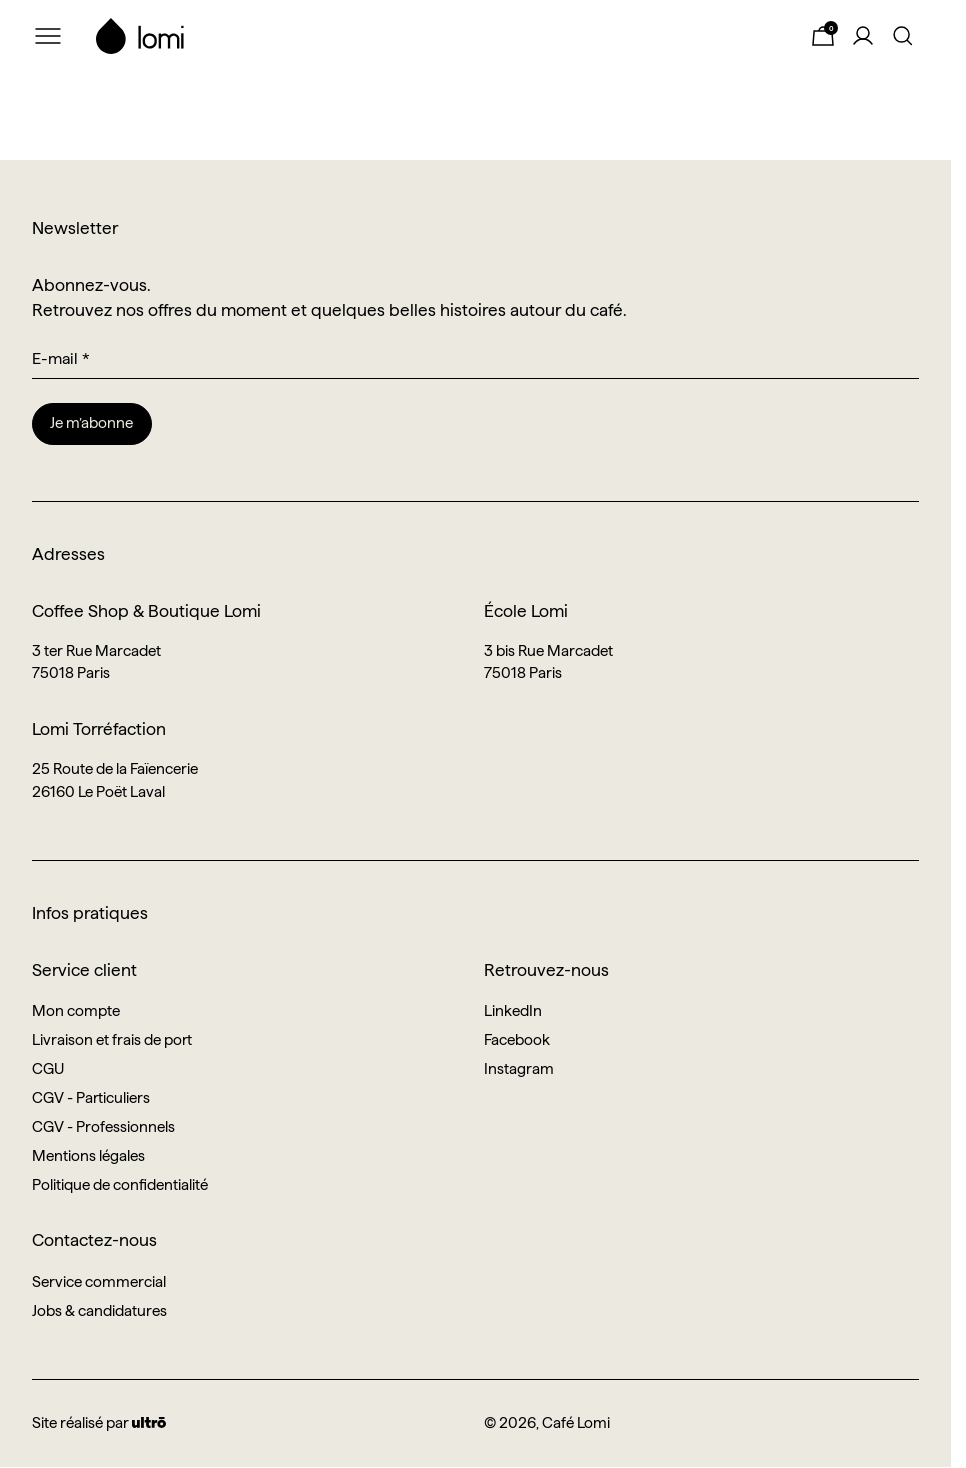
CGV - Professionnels (103, 1126)
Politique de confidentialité (120, 1184)
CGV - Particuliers (91, 1097)
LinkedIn (513, 1010)
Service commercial (99, 1281)
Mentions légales (88, 1155)
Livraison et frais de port (112, 1039)
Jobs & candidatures (99, 1310)
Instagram (519, 1068)
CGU (48, 1068)
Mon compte (76, 1010)
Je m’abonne (91, 422)
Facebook (517, 1039)
